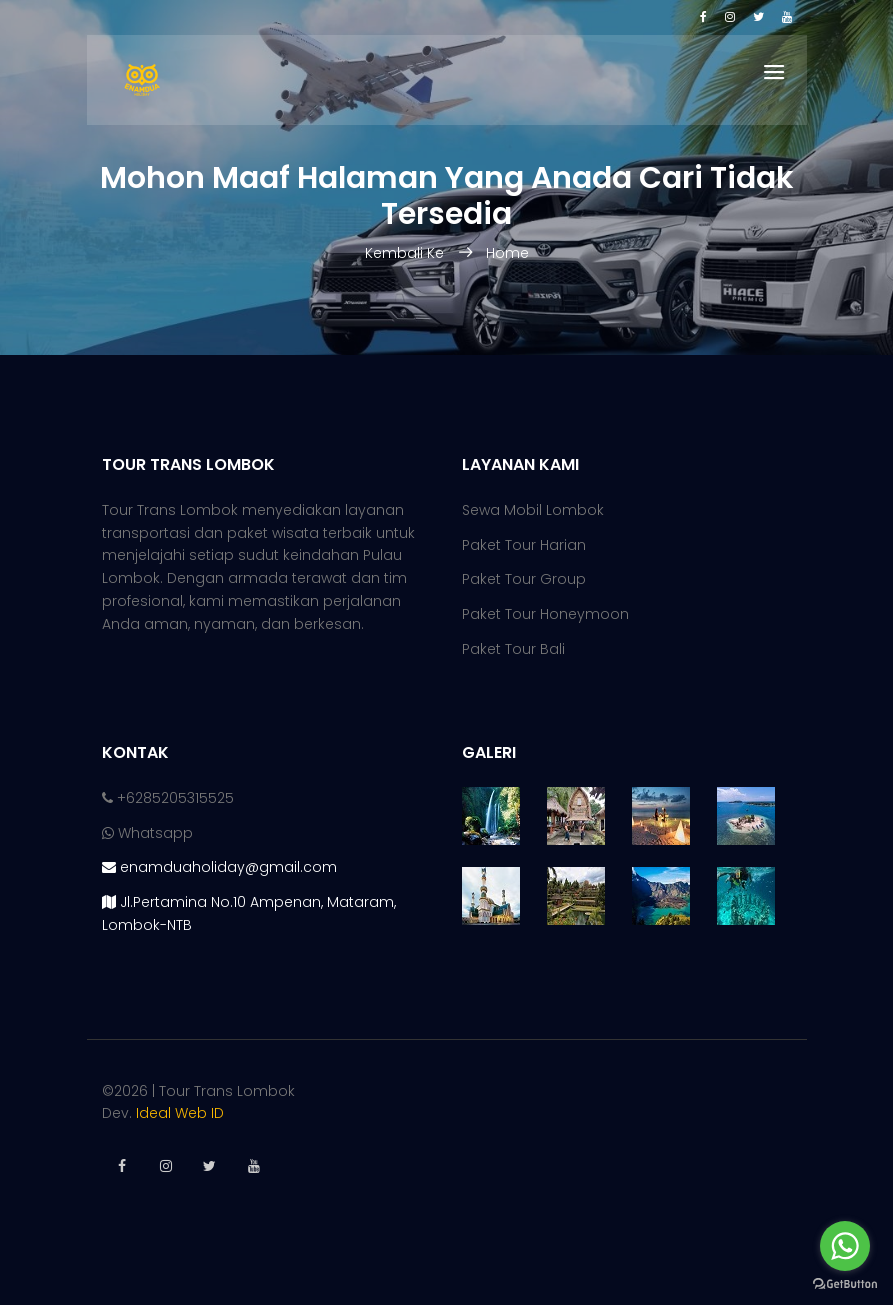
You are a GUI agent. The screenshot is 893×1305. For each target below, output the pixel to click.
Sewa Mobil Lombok (533, 510)
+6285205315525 (168, 798)
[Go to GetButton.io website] (845, 1284)
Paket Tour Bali (513, 649)
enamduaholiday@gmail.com (219, 867)
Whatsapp (147, 833)
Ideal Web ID (180, 1113)
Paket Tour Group (524, 579)
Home (507, 253)
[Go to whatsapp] (845, 1246)
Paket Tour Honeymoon (545, 614)
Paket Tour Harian (524, 545)
